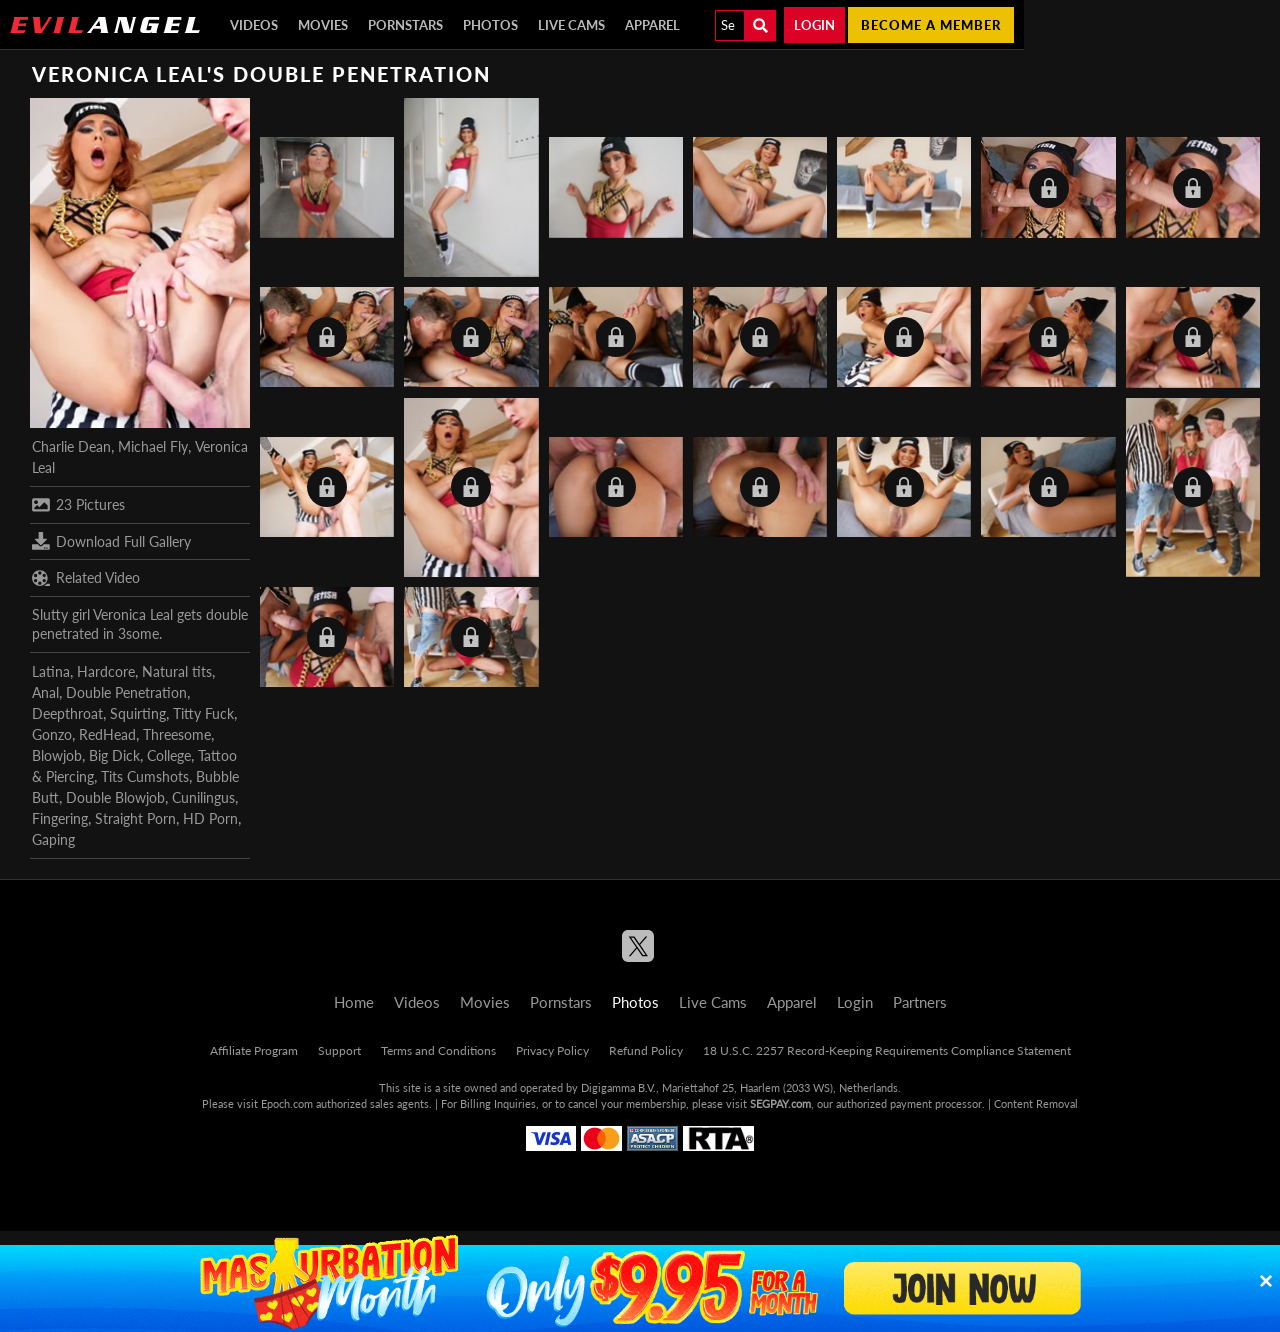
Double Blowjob (115, 797)
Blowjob (57, 755)
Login (814, 25)
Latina (51, 671)
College (169, 755)
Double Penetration (126, 692)
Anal (45, 692)
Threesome (177, 734)
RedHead (107, 734)
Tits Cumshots (145, 776)
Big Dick (114, 755)
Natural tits (177, 671)
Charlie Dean (71, 446)
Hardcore (106, 671)
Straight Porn (135, 818)
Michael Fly (153, 446)
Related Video (86, 578)
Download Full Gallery (111, 541)
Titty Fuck (203, 713)
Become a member (931, 25)
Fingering (60, 818)
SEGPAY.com (780, 1103)
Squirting (138, 713)
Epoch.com (287, 1103)
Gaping (53, 839)
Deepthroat (67, 713)
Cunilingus (203, 797)
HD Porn (210, 818)
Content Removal (1036, 1103)
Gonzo (52, 734)
